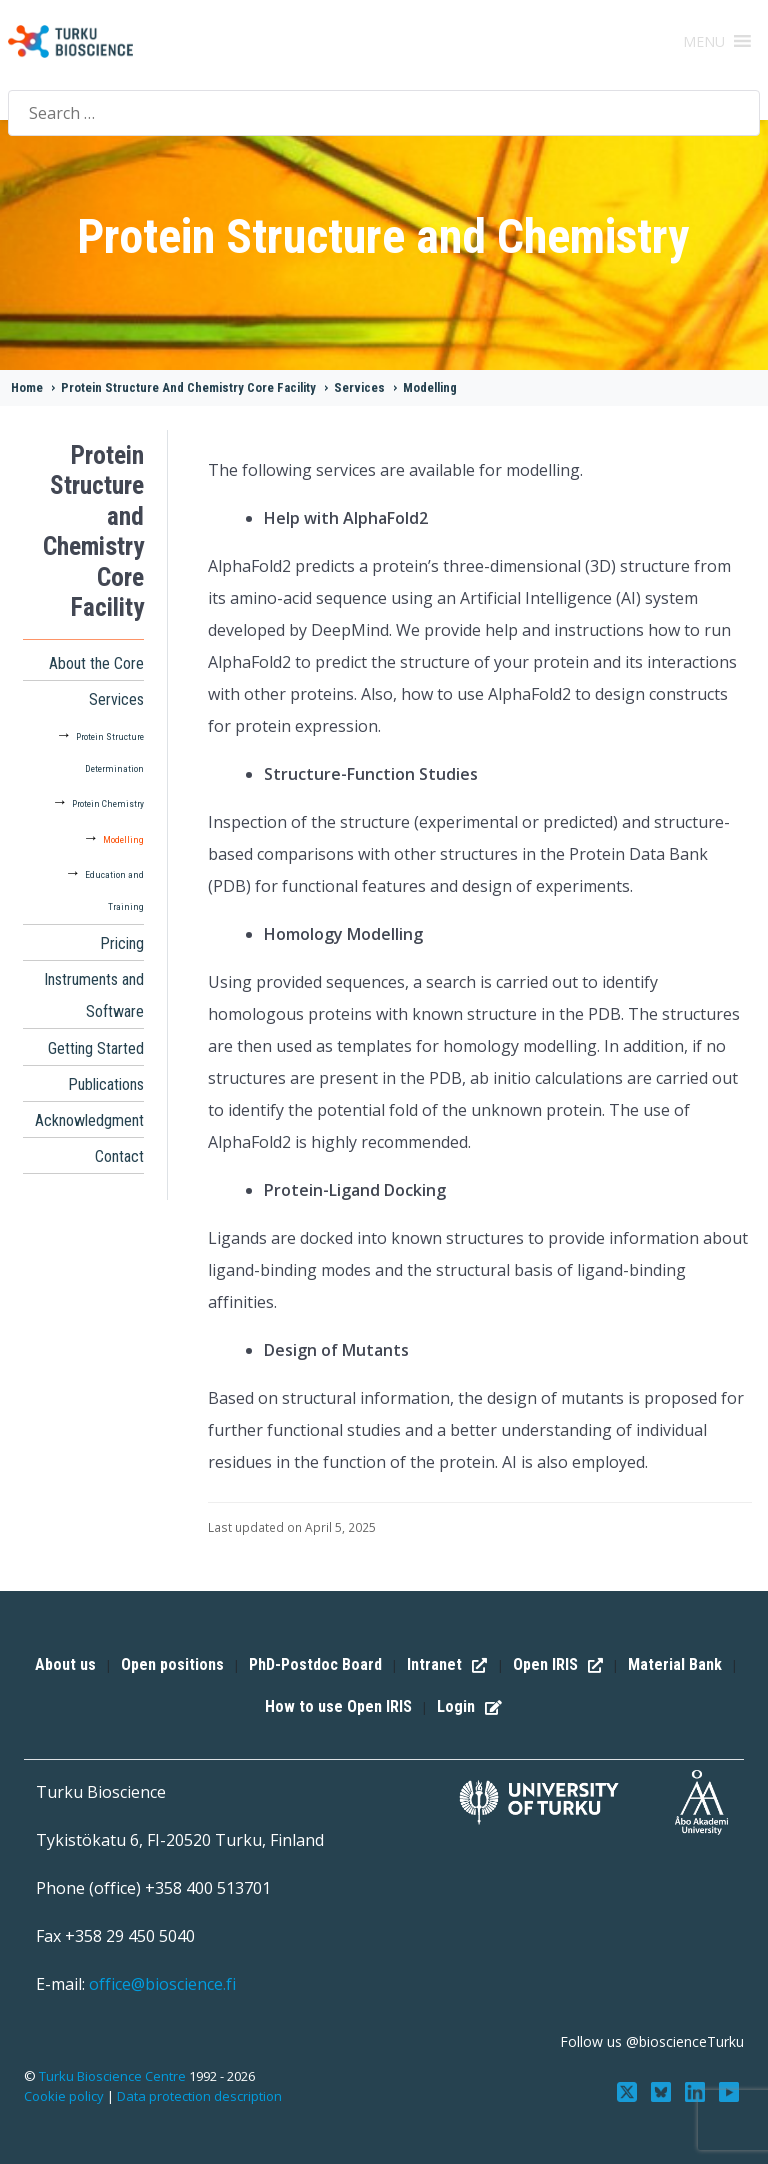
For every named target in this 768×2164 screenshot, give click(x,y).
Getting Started (96, 1048)
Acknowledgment (89, 1120)
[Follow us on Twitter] (636, 2090)
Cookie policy (64, 2096)
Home (27, 387)
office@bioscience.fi (162, 1984)
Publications (106, 1084)
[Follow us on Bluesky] (668, 2090)
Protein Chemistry (108, 803)
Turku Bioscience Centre (114, 2076)
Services (359, 387)
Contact (119, 1156)
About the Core (96, 663)
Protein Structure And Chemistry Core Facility (188, 387)
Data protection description (199, 2096)
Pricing (122, 943)
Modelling (430, 387)
